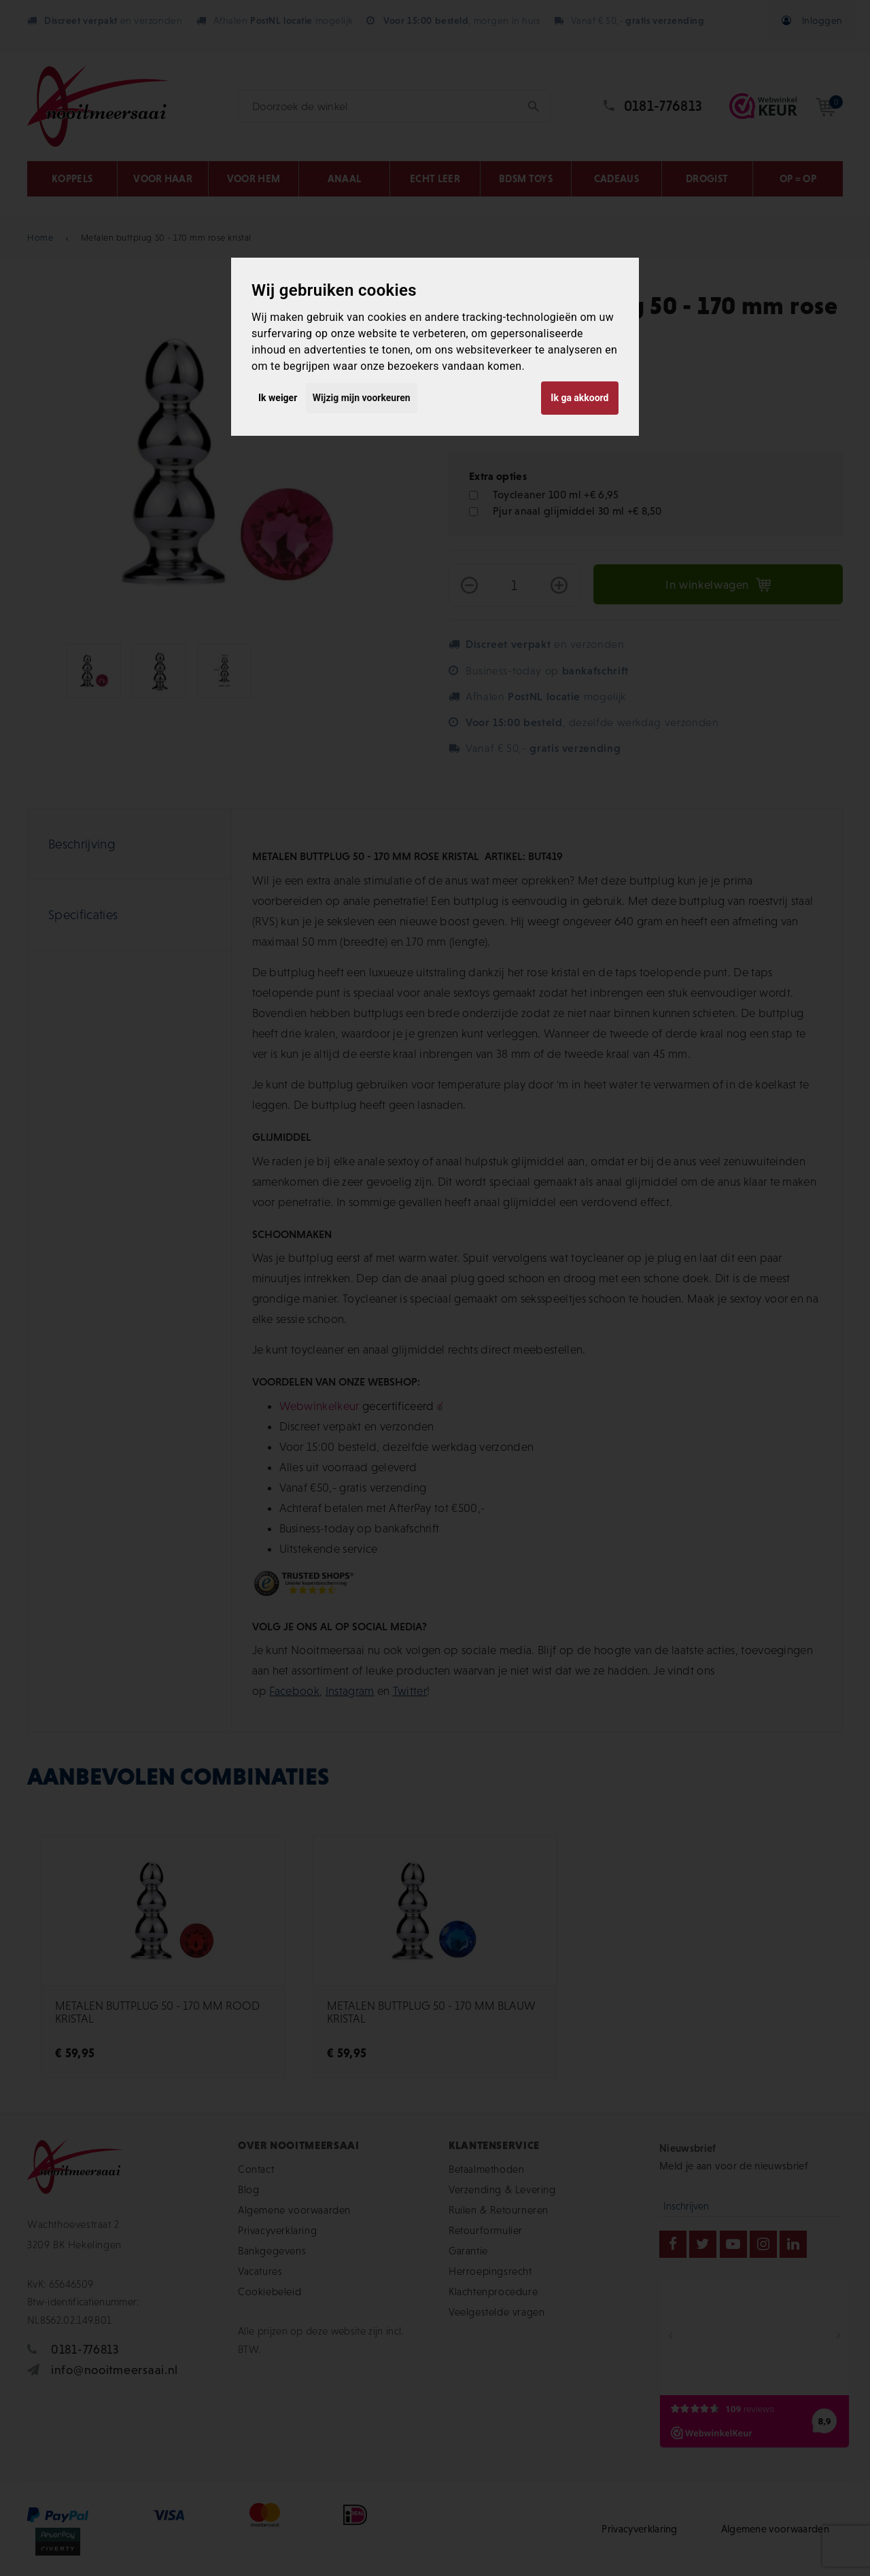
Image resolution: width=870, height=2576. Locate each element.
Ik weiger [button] (277, 397)
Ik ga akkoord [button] (579, 397)
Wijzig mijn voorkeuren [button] (362, 397)
